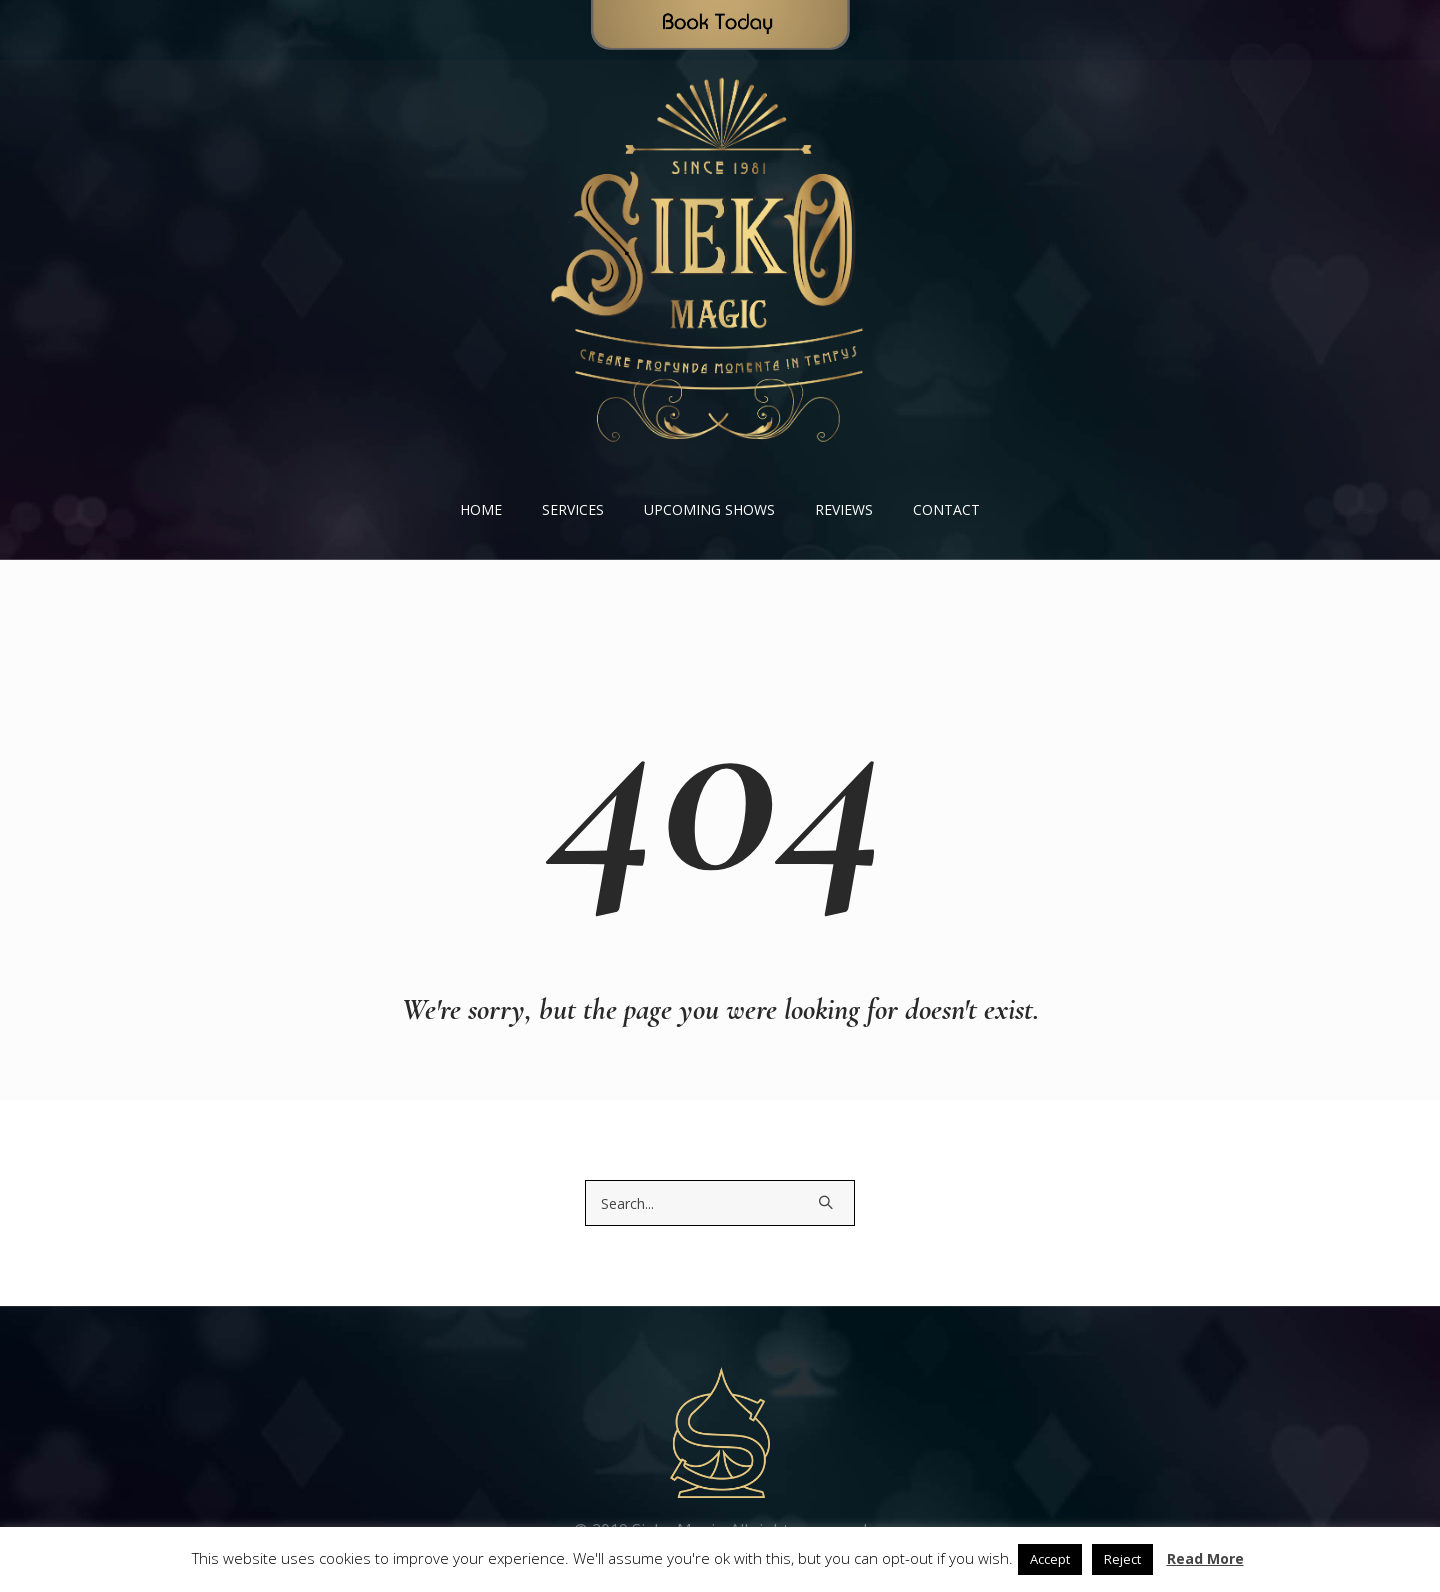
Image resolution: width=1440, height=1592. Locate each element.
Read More (1205, 1558)
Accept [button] (1050, 1559)
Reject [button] (1122, 1559)
